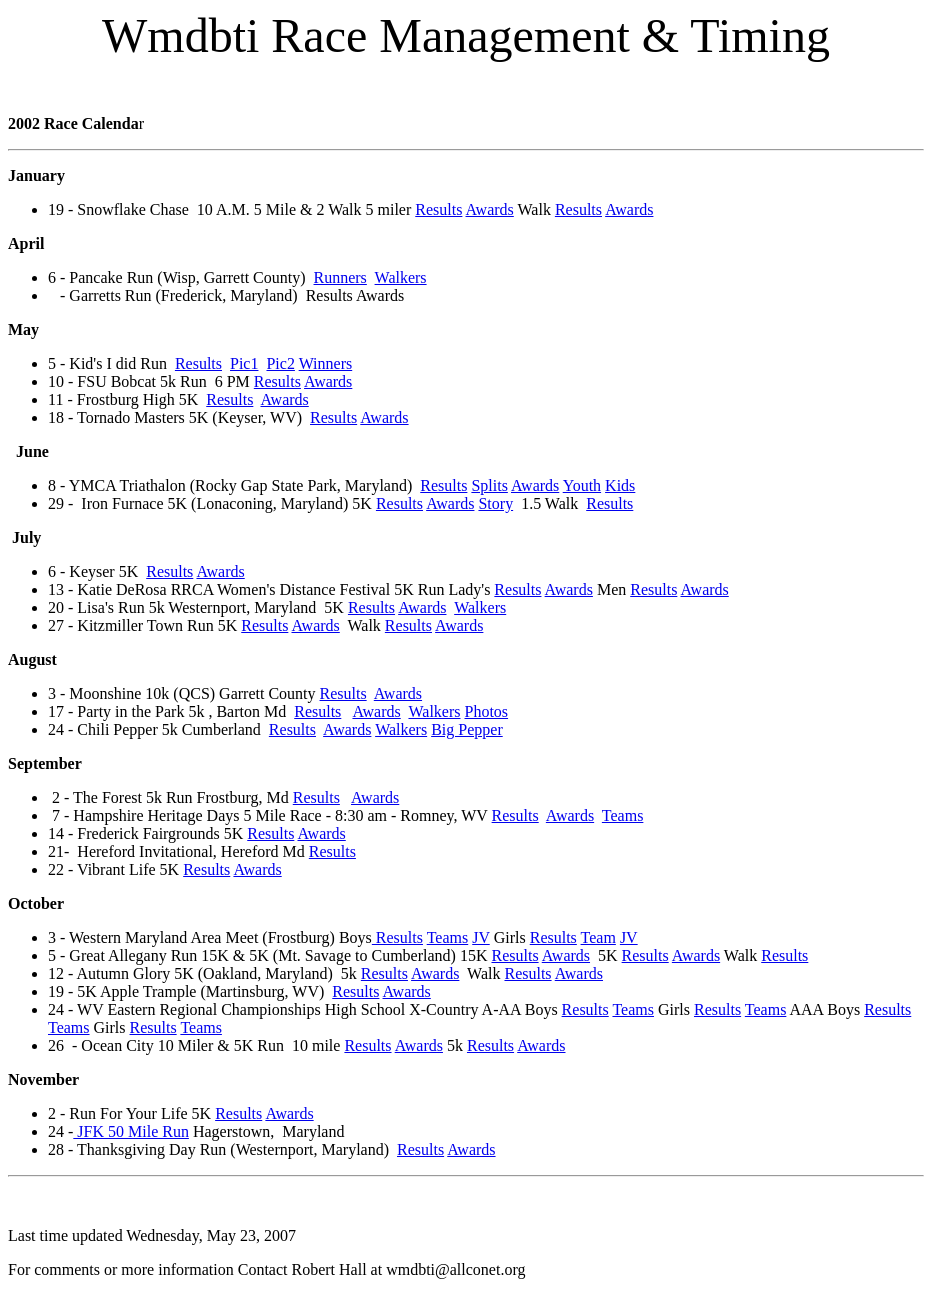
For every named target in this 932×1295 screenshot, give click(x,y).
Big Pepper (467, 729)
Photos (487, 711)
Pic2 (280, 363)
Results (438, 209)
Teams (623, 815)
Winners (326, 363)
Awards (490, 209)
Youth (582, 485)
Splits (489, 485)
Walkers (401, 277)
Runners (340, 277)
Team (598, 937)
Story (495, 503)
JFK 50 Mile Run (131, 1131)
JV (481, 937)
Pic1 (244, 363)
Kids (620, 485)
